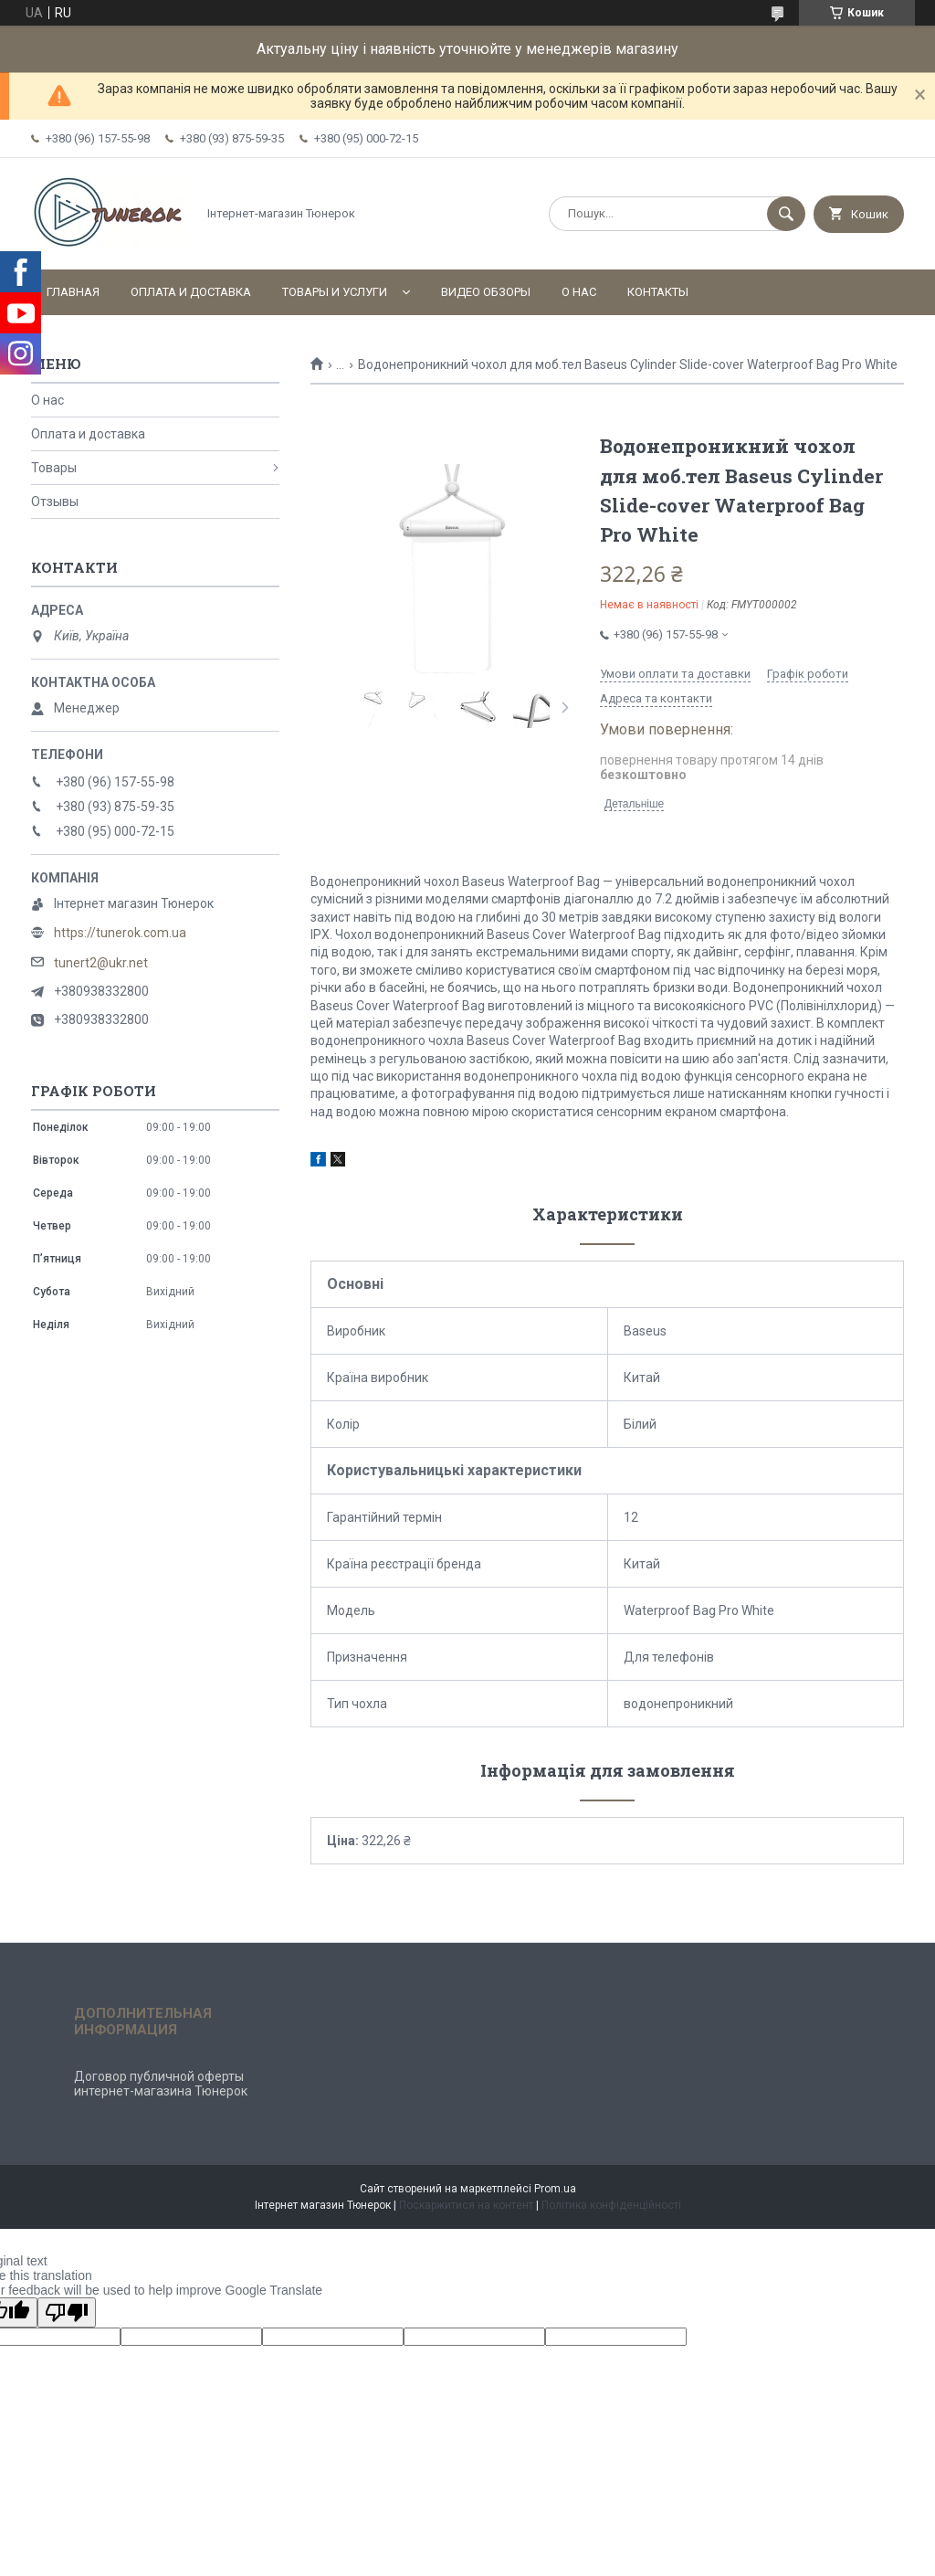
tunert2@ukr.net (101, 962)
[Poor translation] (66, 2312)
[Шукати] (786, 213)
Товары (54, 467)
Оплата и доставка (191, 292)
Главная (73, 292)
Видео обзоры (486, 292)
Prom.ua (555, 2188)
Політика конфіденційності (611, 2205)
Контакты (657, 292)
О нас (579, 292)
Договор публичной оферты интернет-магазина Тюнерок (160, 2083)
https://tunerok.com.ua (120, 932)
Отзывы (55, 501)
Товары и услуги (334, 292)
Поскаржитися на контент (466, 2205)
